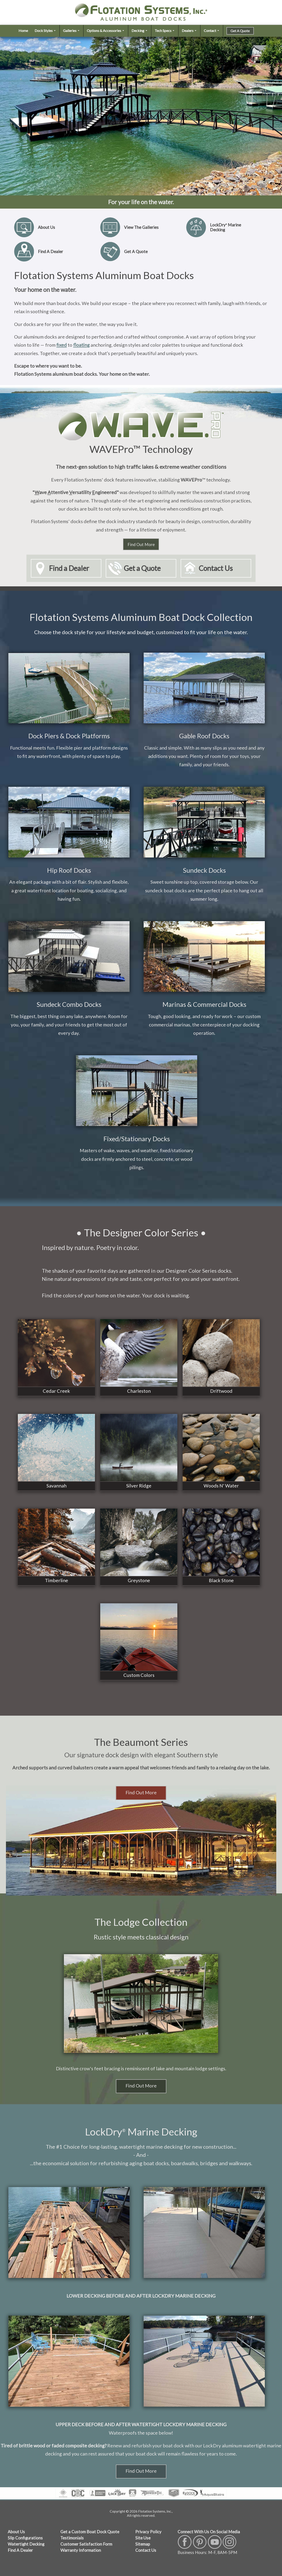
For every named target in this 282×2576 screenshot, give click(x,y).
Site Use (142, 2537)
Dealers (189, 30)
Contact (212, 30)
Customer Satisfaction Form (86, 2544)
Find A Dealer (20, 2550)
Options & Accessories (106, 30)
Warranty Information (80, 2550)
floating (81, 345)
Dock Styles (45, 30)
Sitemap (142, 2544)
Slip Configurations (25, 2537)
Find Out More (141, 544)
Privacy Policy (148, 2531)
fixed (61, 345)
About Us (16, 2531)
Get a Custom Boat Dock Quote (89, 2531)
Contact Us (145, 2550)
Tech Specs (165, 30)
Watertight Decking (26, 2544)
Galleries (71, 30)
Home (23, 30)
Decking (140, 30)
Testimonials (72, 2537)
